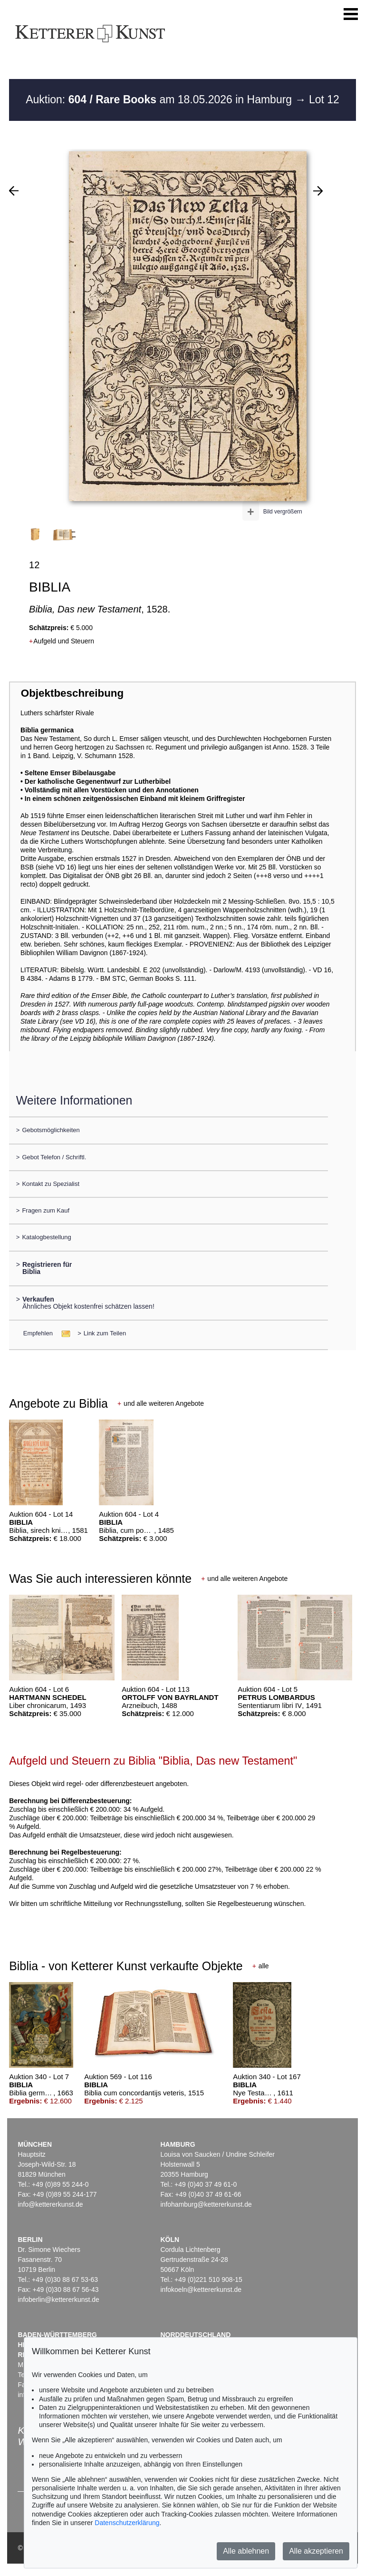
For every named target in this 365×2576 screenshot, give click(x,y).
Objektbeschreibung (72, 693)
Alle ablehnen (246, 2551)
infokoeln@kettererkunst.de (200, 2289)
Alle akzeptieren (316, 2551)
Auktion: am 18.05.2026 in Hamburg (160, 99)
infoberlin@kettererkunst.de (58, 2299)
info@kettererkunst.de (50, 2204)
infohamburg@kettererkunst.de (205, 2204)
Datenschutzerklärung (127, 2523)
